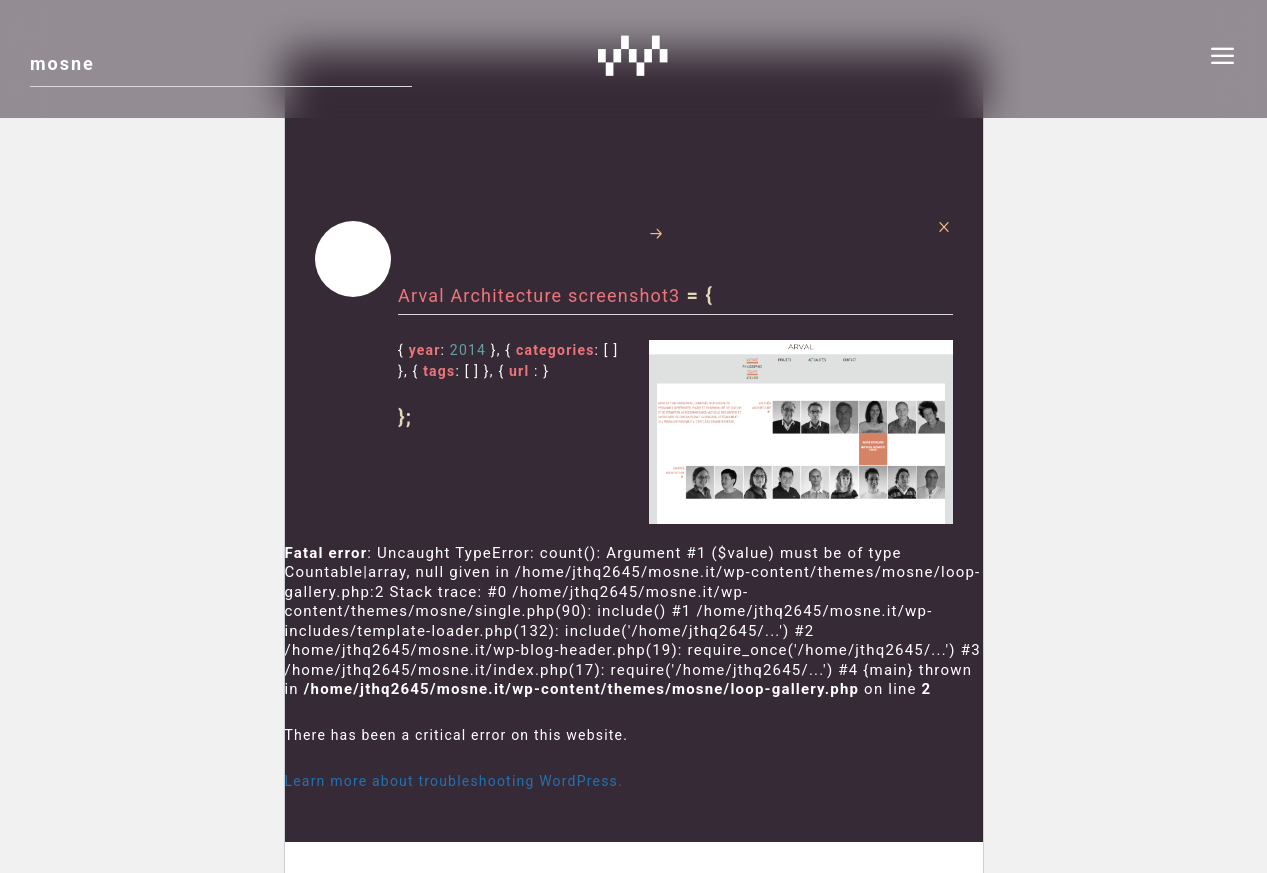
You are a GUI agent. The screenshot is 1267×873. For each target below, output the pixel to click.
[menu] (1223, 59)
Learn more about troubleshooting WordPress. (454, 781)
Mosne (633, 55)
